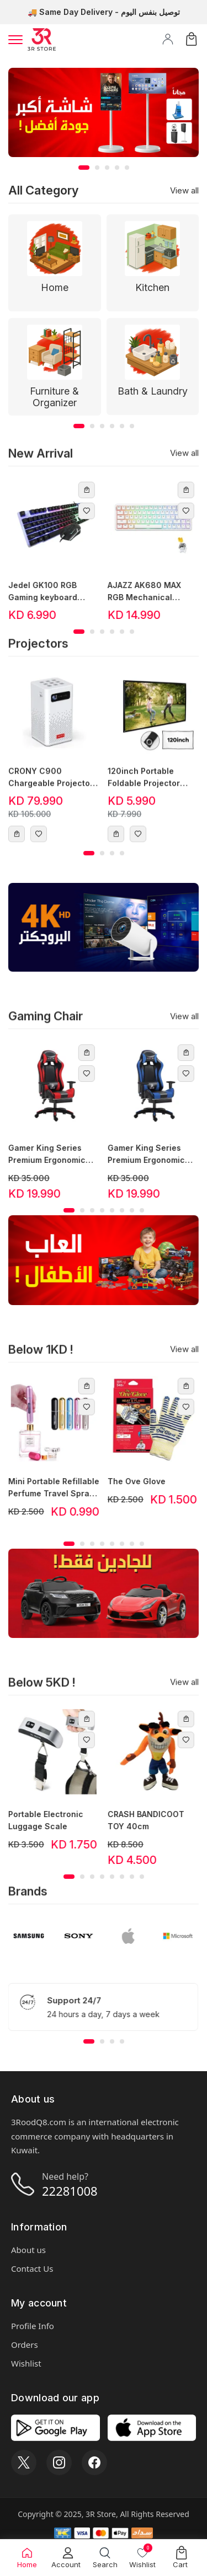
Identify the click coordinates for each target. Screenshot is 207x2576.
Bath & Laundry (153, 391)
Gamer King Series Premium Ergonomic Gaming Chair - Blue (138, 1154)
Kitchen (152, 287)
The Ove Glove (128, 1481)
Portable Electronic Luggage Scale (37, 1820)
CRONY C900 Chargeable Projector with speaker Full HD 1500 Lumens (50, 785)
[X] (23, 2462)
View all (184, 190)
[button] (83, 167)
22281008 (70, 2190)
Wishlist (26, 2363)
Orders (24, 2344)
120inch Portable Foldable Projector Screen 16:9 (144, 785)
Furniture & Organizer (54, 397)
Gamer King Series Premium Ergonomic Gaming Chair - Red (38, 1154)
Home (54, 287)
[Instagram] (59, 2462)
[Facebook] (94, 2462)
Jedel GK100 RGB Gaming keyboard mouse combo (34, 591)
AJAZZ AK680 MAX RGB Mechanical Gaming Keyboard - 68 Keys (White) (143, 591)
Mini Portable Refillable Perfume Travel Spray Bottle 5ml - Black (45, 1488)
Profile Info (32, 2325)
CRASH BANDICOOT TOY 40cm (137, 1820)
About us (28, 2249)
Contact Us (32, 2268)
